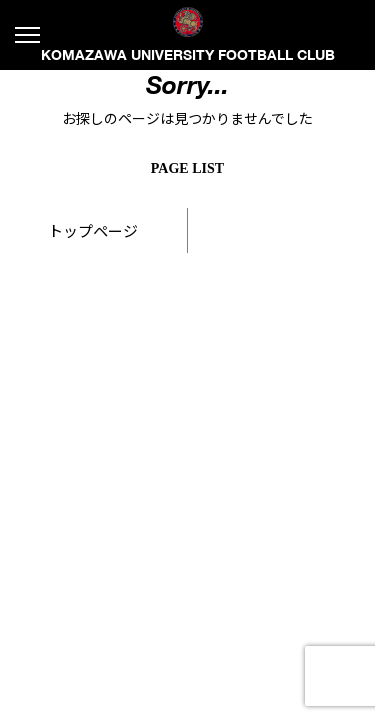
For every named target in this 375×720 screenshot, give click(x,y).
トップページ (93, 230)
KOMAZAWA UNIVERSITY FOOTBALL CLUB (188, 35)
